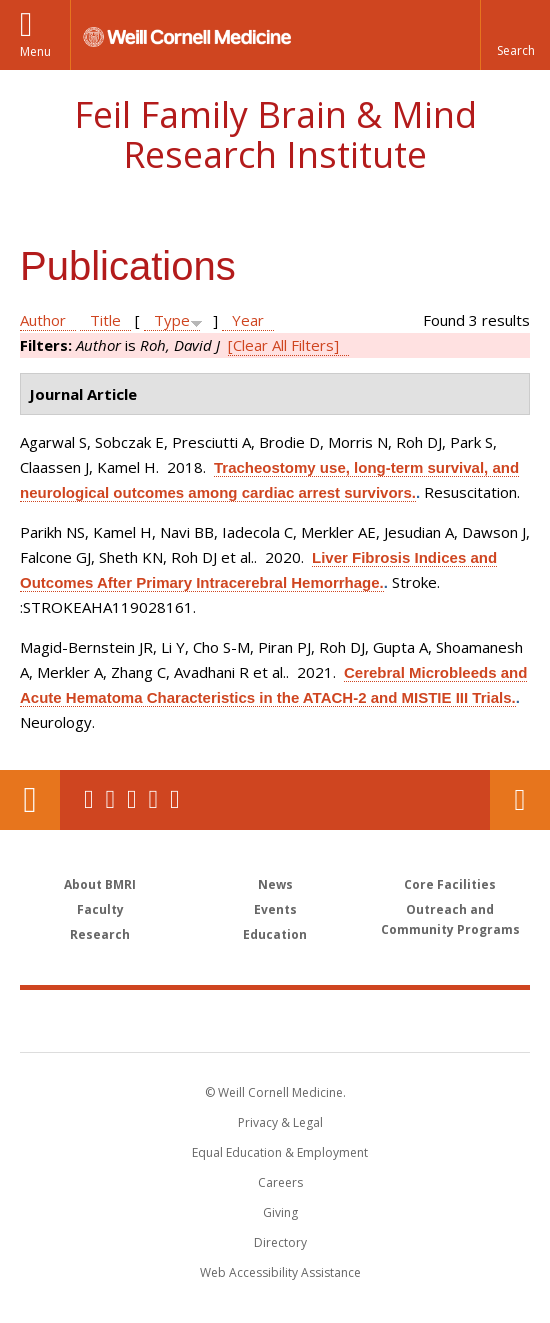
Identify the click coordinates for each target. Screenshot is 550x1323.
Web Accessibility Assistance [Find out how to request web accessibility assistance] (280, 1272)
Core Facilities (450, 884)
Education (275, 934)
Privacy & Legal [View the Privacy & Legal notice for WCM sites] (280, 1122)
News (275, 884)
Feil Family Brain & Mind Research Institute (275, 134)
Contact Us (520, 800)
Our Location (30, 800)
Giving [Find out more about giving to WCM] (280, 1212)
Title (105, 320)
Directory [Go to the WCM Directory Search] (280, 1242)
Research (100, 934)
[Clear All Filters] (283, 345)
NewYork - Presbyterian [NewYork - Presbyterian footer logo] (402, 1020)
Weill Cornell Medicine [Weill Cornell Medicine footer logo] (169, 1020)
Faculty (100, 909)
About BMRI (100, 884)
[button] (515, 35)
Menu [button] (35, 51)
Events (275, 909)
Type (172, 320)
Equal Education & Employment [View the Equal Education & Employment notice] (280, 1152)
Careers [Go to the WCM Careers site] (280, 1182)
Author (43, 320)
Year (248, 320)
